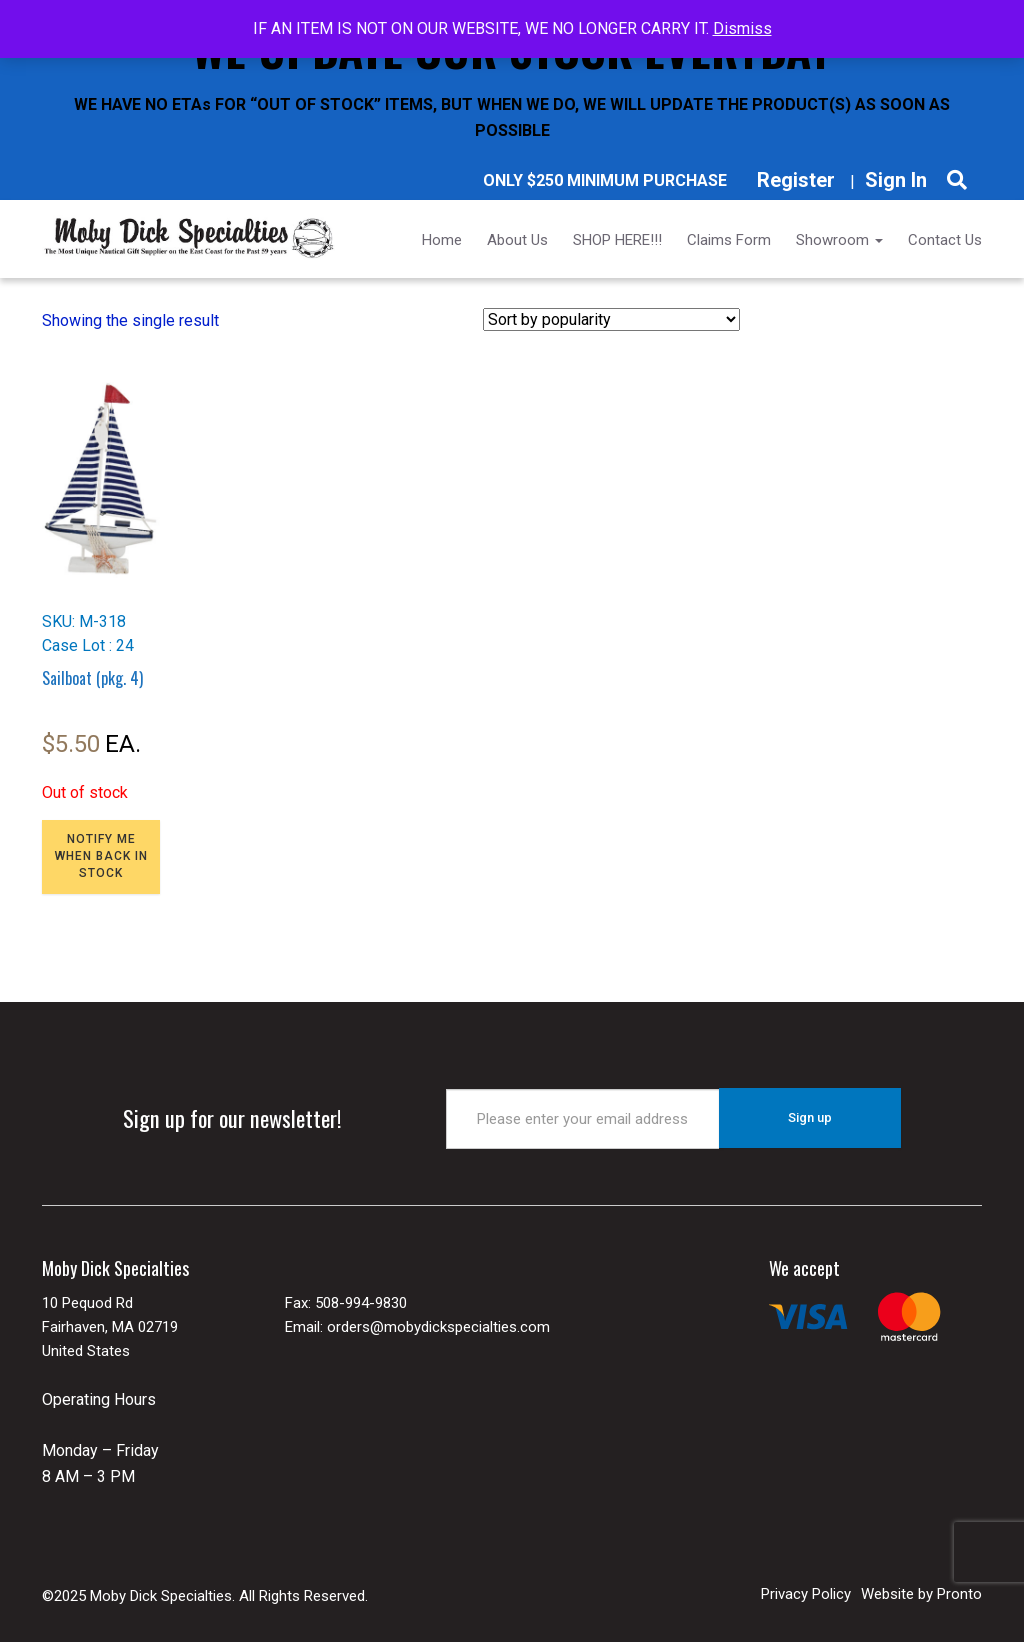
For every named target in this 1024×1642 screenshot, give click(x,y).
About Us (517, 240)
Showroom (839, 240)
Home (442, 240)
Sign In (896, 180)
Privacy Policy (806, 1593)
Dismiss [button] (742, 28)
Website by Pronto (921, 1593)
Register (796, 180)
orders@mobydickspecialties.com (438, 1327)
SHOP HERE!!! (617, 240)
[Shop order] (611, 319)
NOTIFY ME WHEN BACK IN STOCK (101, 856)
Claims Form (729, 240)
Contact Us (945, 240)
